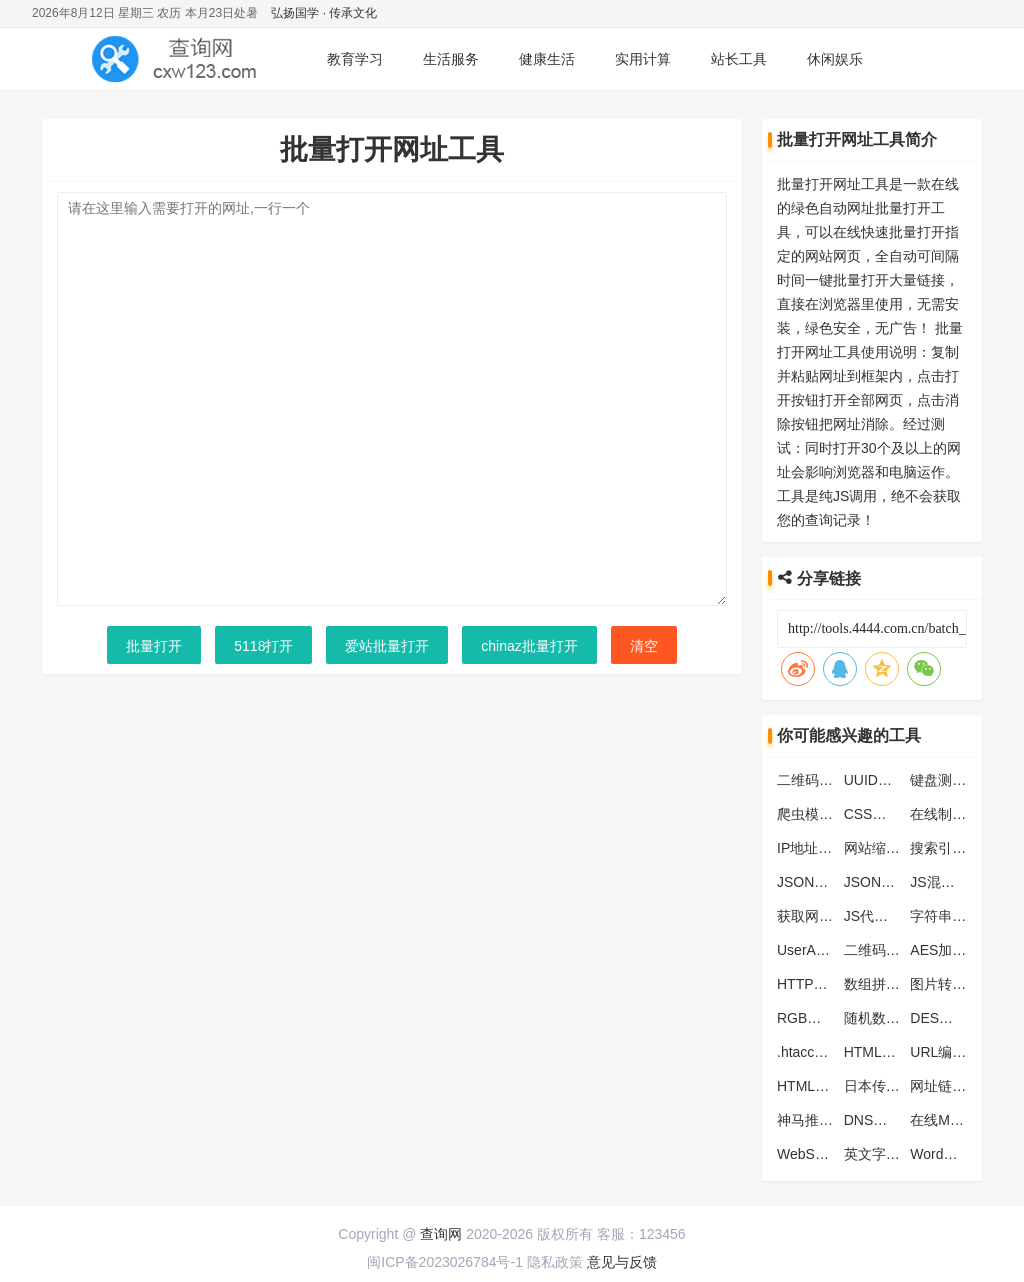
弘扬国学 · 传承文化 (324, 13)
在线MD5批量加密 (967, 1120)
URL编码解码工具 (966, 1052)
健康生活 (547, 59)
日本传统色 (879, 1086)
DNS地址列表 (887, 1120)
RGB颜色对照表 (827, 1018)
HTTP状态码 (816, 984)
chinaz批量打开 (529, 646)
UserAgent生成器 (831, 950)
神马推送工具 (819, 1120)
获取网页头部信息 (833, 916)
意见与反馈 (622, 1262)
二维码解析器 (819, 780)
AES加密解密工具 (966, 950)
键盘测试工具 (952, 780)
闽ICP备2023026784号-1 (445, 1262)
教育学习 (355, 59)
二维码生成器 (886, 950)
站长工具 (739, 59)
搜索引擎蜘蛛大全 (966, 848)
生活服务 (451, 59)
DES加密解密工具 (966, 1018)
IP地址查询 (811, 848)
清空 (644, 646)
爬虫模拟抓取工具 (833, 814)
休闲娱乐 (835, 59)
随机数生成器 (886, 1018)
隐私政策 (555, 1262)
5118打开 (263, 646)
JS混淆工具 (946, 882)
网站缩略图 (879, 848)
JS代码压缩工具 (894, 916)
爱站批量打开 (387, 646)
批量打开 (154, 646)
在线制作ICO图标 (964, 814)
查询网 (441, 1234)
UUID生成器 (882, 780)
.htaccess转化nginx (837, 1052)
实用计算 (643, 59)
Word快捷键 (947, 1154)
